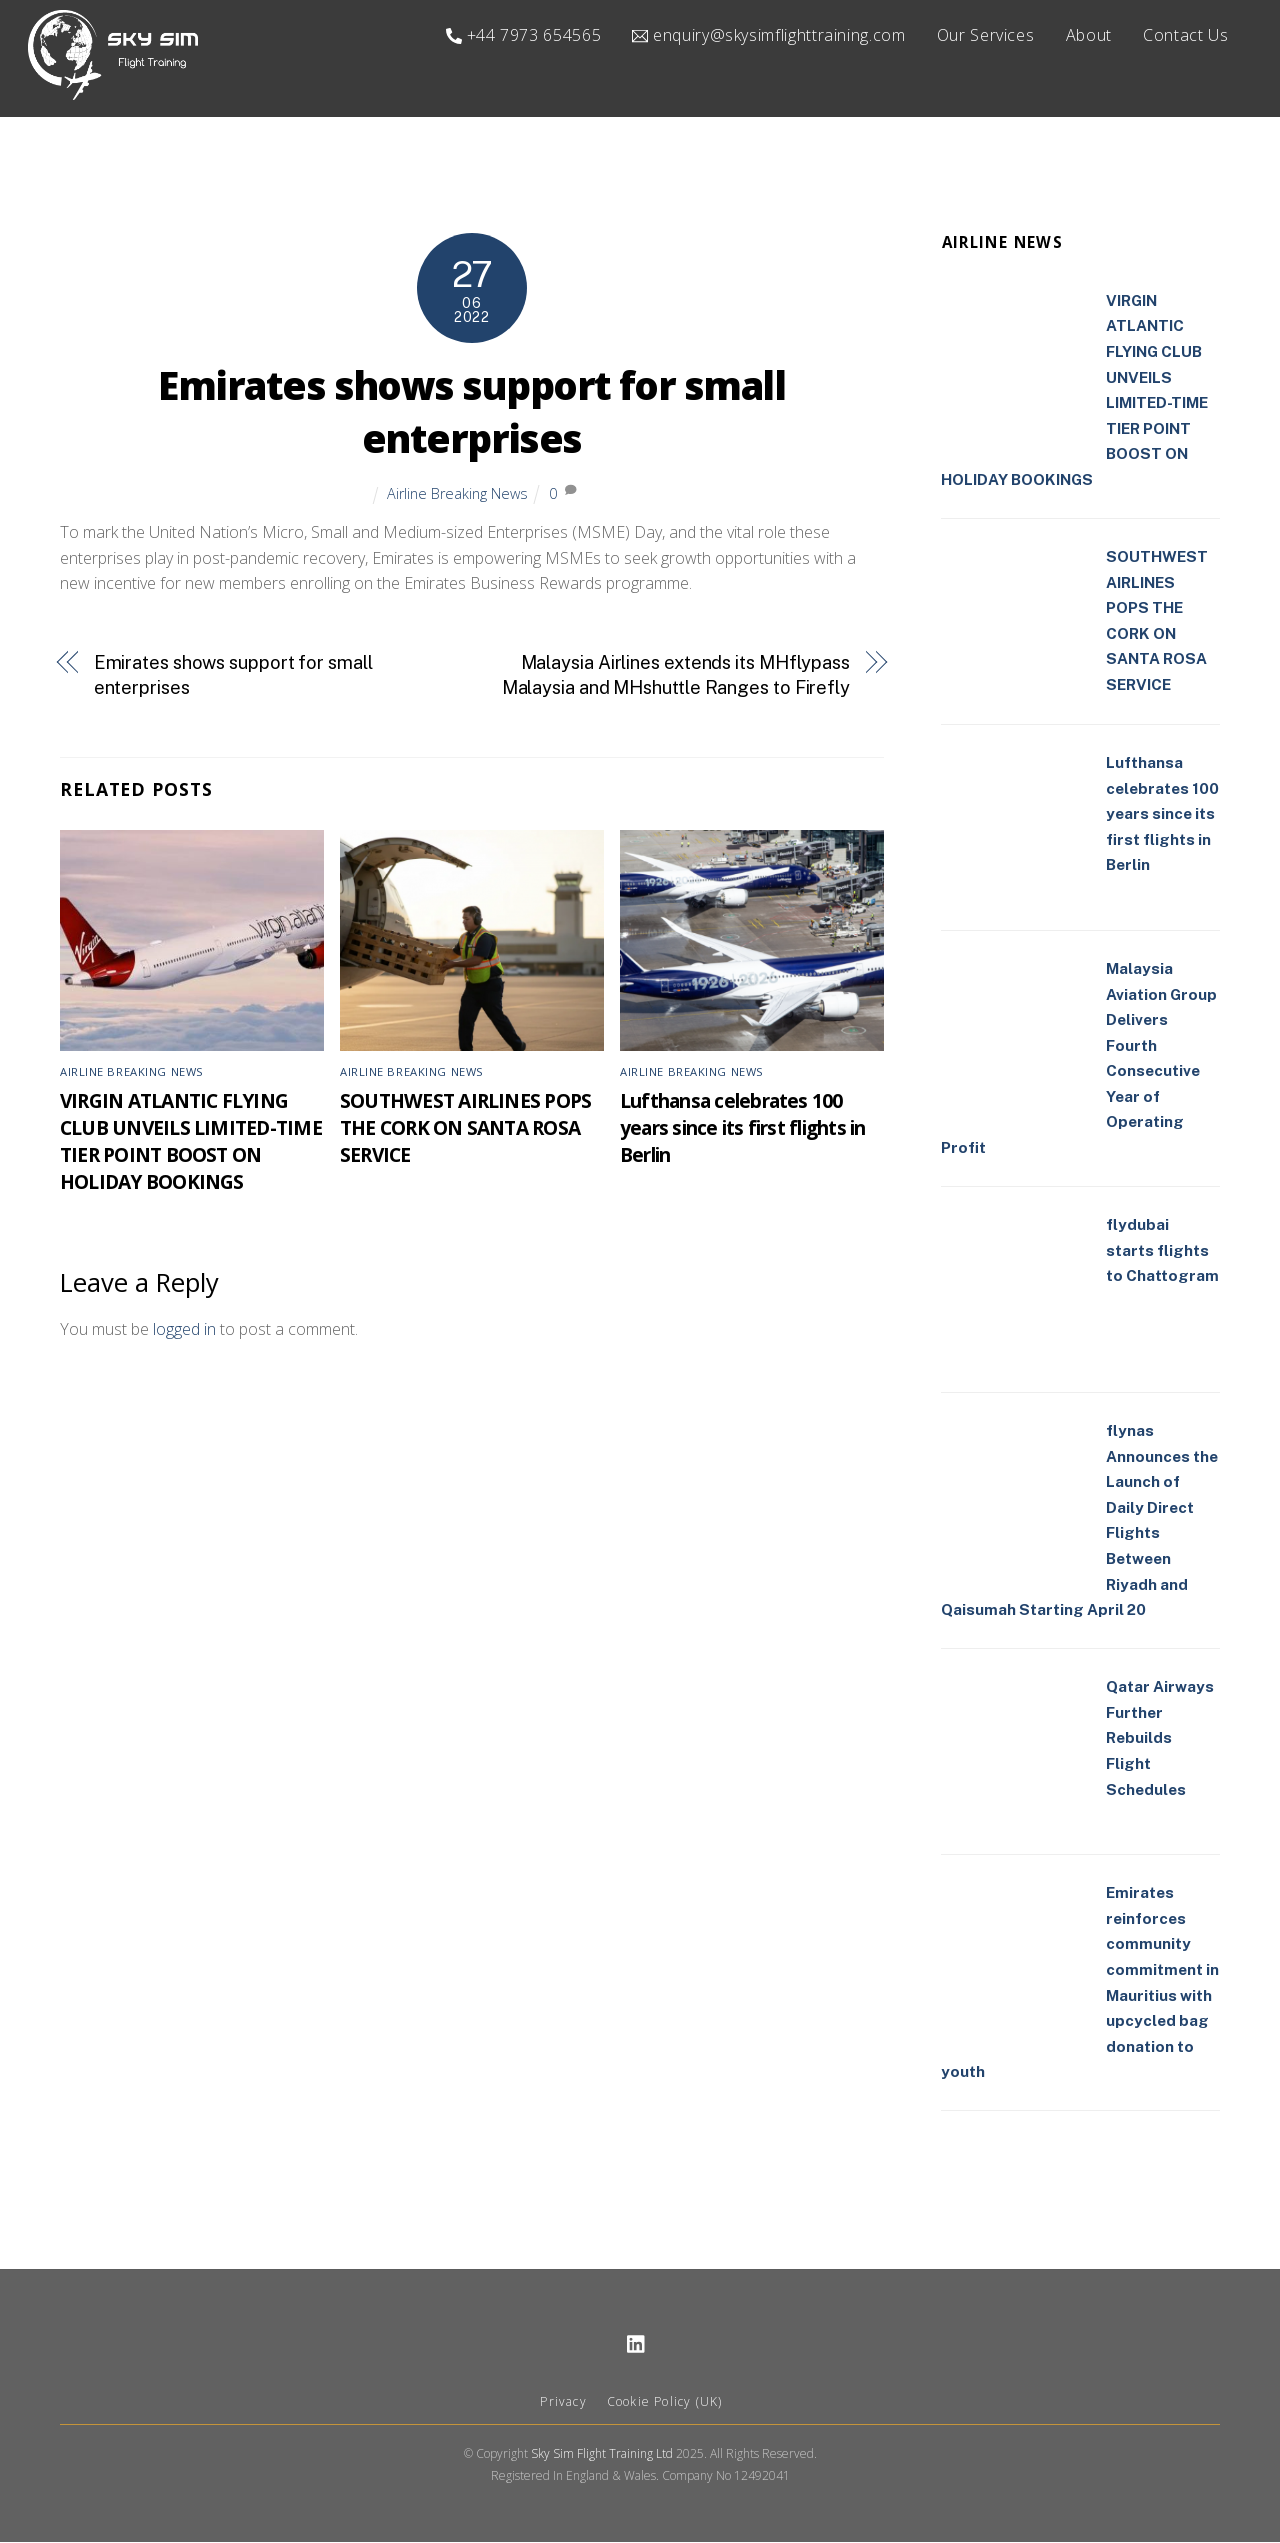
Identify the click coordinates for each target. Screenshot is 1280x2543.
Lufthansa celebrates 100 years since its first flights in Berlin (742, 1128)
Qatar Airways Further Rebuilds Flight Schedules (1160, 1738)
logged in (184, 1330)
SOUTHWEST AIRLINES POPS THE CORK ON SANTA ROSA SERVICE (465, 1128)
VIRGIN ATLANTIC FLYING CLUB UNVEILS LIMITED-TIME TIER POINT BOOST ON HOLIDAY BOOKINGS (191, 1142)
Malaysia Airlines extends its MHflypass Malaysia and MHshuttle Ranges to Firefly (676, 675)
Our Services (986, 35)
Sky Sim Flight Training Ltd (602, 2454)
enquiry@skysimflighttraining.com (768, 35)
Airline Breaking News (457, 493)
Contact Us (1185, 35)
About (1089, 35)
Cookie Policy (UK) (665, 2402)
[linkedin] (637, 2343)
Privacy (563, 2402)
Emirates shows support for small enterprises (471, 413)
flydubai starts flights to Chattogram (1162, 1251)
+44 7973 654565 (523, 35)
